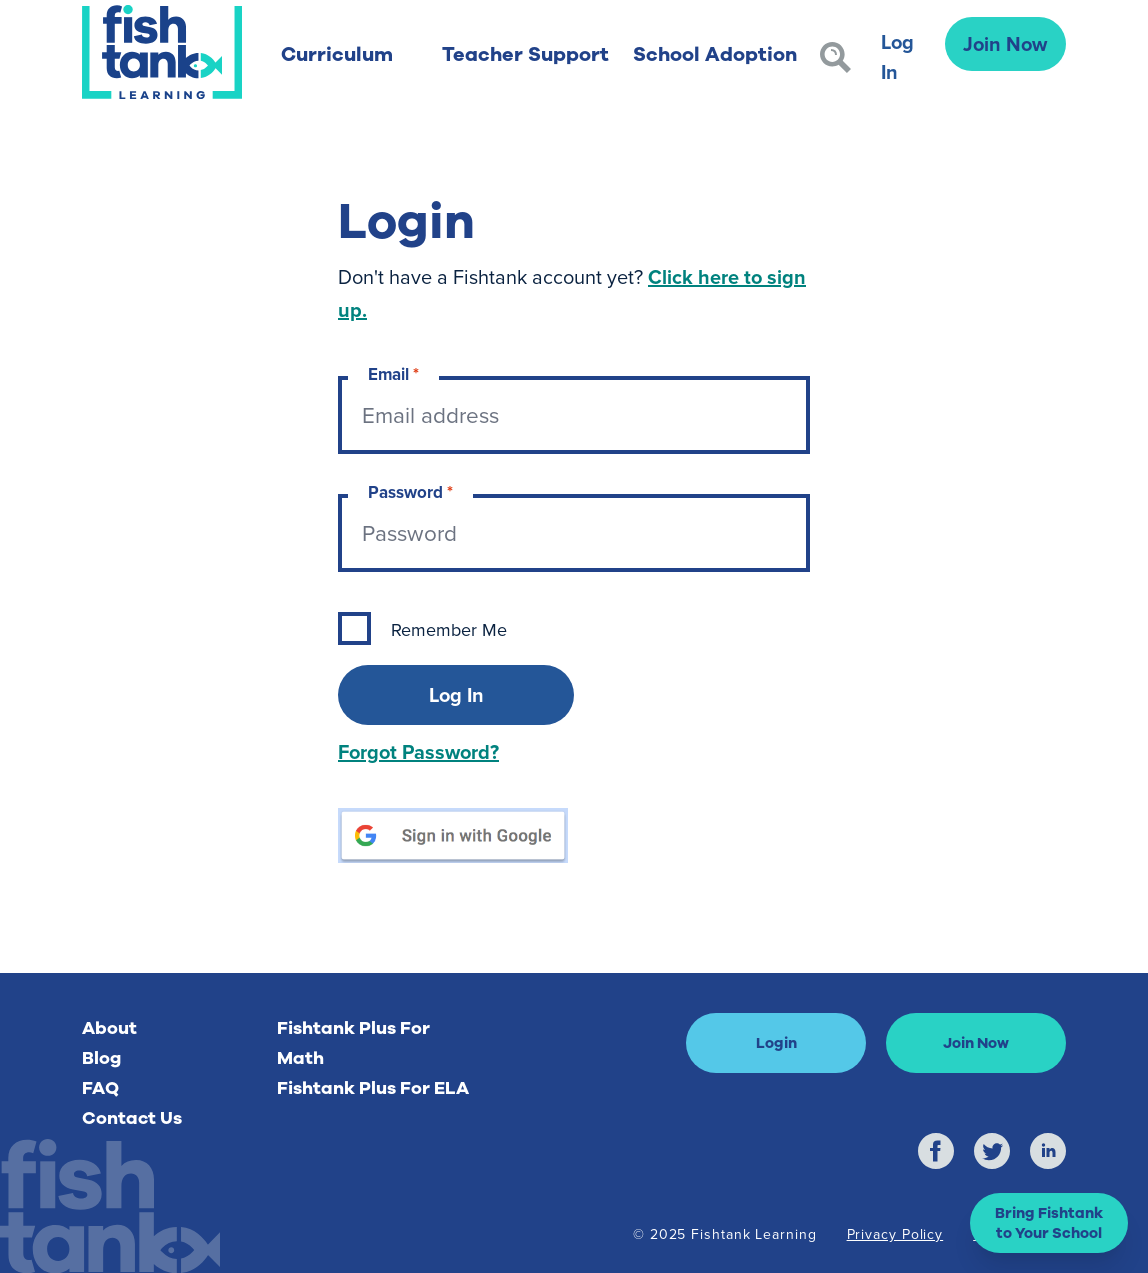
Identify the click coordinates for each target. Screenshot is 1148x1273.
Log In (897, 56)
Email (393, 374)
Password (410, 492)
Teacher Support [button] (525, 54)
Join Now (1005, 43)
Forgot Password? (418, 751)
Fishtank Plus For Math (353, 1043)
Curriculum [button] (337, 54)
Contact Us (132, 1118)
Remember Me (449, 629)
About (109, 1028)
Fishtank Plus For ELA (373, 1088)
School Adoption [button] (715, 54)
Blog (101, 1058)
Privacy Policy (895, 1234)
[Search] (835, 57)
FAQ (100, 1088)
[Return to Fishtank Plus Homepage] (162, 52)
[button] (1049, 1223)
